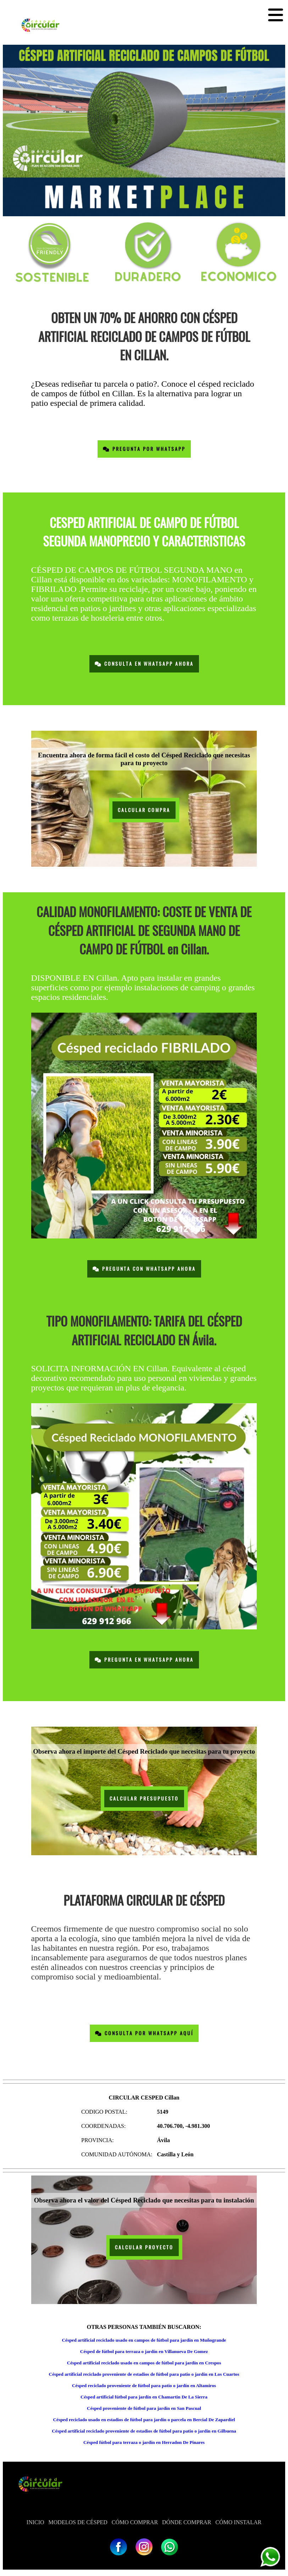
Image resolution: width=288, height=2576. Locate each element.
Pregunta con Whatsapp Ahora (144, 1268)
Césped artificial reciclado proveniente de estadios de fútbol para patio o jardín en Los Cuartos (144, 2374)
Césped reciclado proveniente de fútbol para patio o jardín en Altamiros (144, 2385)
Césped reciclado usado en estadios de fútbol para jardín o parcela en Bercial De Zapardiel (144, 2419)
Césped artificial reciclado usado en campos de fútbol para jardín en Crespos (144, 2362)
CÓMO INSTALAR (238, 2522)
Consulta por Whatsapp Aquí (144, 2033)
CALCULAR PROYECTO (144, 2247)
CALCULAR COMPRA (144, 810)
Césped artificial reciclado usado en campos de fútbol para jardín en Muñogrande (144, 2340)
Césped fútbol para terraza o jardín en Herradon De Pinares (144, 2442)
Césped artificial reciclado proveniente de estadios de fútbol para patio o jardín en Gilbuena (144, 2431)
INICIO (35, 2522)
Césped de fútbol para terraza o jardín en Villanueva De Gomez (144, 2351)
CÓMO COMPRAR (135, 2522)
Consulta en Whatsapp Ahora (144, 663)
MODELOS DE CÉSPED (78, 2522)
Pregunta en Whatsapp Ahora (144, 1659)
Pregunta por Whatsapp (144, 449)
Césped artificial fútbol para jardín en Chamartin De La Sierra (144, 2397)
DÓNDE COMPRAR (186, 2522)
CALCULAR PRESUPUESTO (144, 1798)
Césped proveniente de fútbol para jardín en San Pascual (144, 2408)
